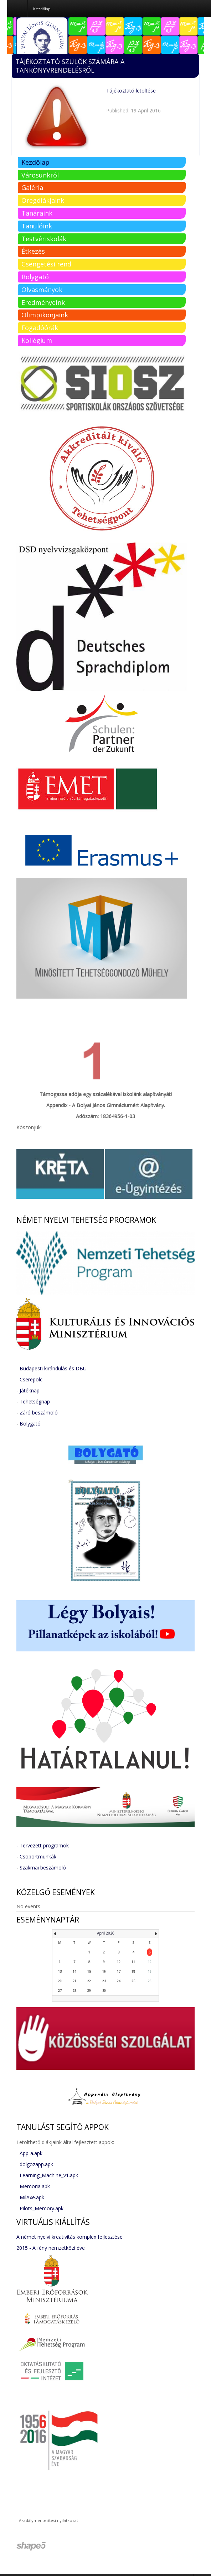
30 (104, 1990)
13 (60, 1971)
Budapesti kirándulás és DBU (53, 1368)
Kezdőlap (35, 162)
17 (118, 1971)
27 (60, 1990)
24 (118, 1981)
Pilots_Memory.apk (41, 2208)
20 (60, 1981)
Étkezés (33, 251)
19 (149, 1971)
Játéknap (30, 1390)
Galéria (32, 187)
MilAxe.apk (32, 2197)
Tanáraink (36, 213)
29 (89, 1990)
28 (74, 1990)
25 (133, 1981)
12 (149, 1961)
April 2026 (105, 1933)
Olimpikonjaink (44, 315)
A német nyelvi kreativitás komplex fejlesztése (69, 2236)
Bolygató (35, 277)
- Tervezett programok (42, 1845)
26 (149, 1981)
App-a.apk (31, 2153)
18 (133, 1971)
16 (104, 1971)
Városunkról (40, 175)
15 (89, 1971)
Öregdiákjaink (42, 200)
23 (104, 1981)
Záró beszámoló (39, 1412)
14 (74, 1971)
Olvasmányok (41, 289)
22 (89, 1981)
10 (118, 1961)
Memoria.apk (35, 2186)
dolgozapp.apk (36, 2164)
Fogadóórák (39, 327)
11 (133, 1961)
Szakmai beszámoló (43, 1867)
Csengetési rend (46, 264)
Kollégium (36, 340)
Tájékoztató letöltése (131, 90)
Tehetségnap (35, 1401)
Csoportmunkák (38, 1856)
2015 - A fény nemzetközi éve (50, 2247)
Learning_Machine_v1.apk (49, 2175)
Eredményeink (43, 302)
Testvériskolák (43, 238)
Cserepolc (31, 1379)
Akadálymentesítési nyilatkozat (48, 2520)
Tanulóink (36, 226)
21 (74, 1981)
